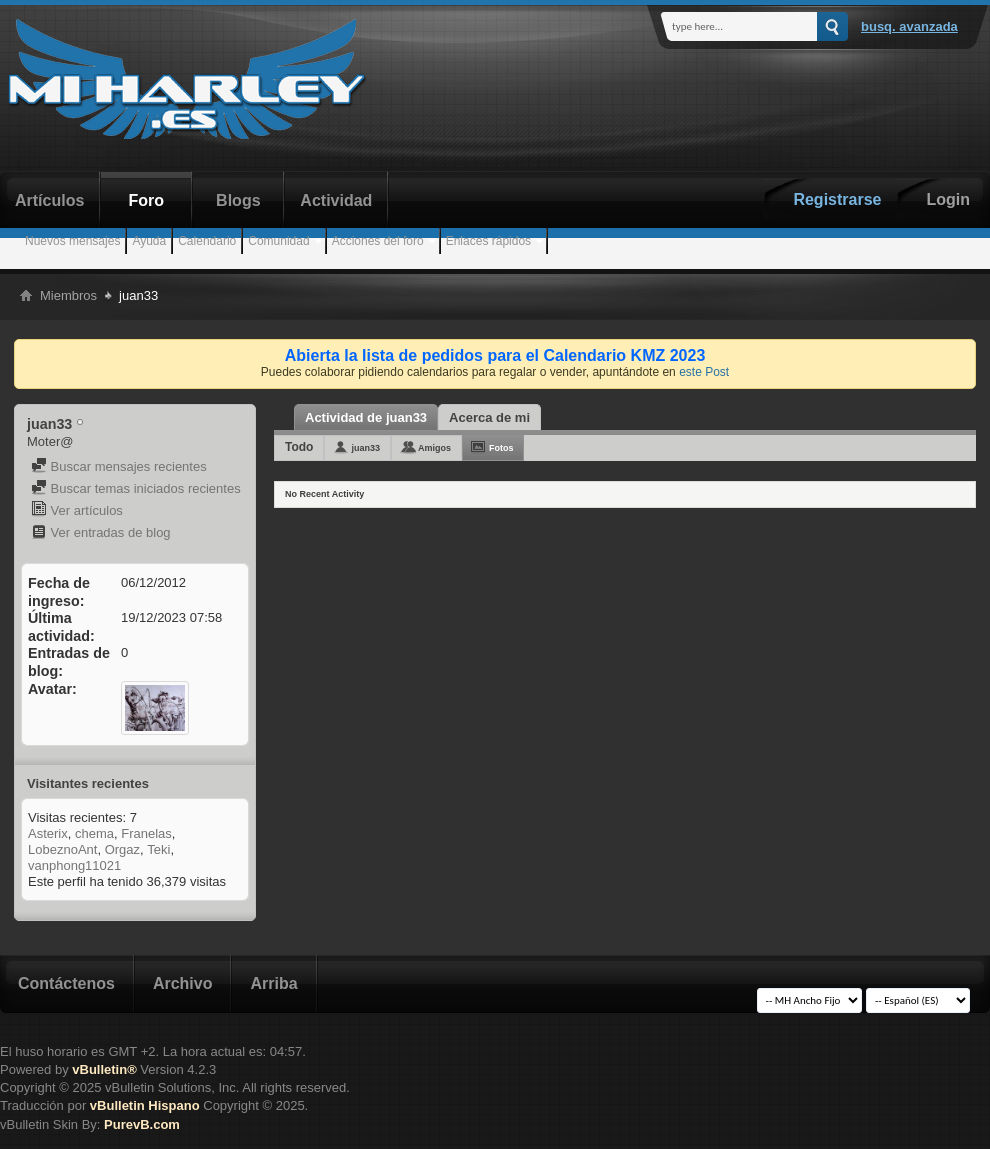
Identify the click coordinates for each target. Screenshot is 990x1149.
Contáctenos (66, 983)
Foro (147, 200)
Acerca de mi (489, 417)
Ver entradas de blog (101, 532)
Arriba (273, 983)
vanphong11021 (74, 865)
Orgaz (122, 849)
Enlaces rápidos (488, 241)
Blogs (238, 200)
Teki (158, 849)
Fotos (501, 448)
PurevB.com (142, 1124)
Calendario (207, 241)
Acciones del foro (378, 241)
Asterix (48, 833)
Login (948, 199)
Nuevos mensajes (72, 241)
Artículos (49, 200)
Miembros (68, 295)
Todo (299, 447)
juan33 (365, 448)
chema (94, 833)
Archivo (183, 983)
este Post (704, 372)
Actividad (336, 200)
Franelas (146, 833)
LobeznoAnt (62, 849)
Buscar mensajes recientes (119, 466)
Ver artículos (77, 510)
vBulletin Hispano (145, 1105)
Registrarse (837, 199)
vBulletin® (104, 1069)
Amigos (434, 448)
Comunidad (278, 241)
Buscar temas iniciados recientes (136, 488)
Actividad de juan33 (366, 417)
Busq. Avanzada (909, 26)
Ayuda (149, 241)
